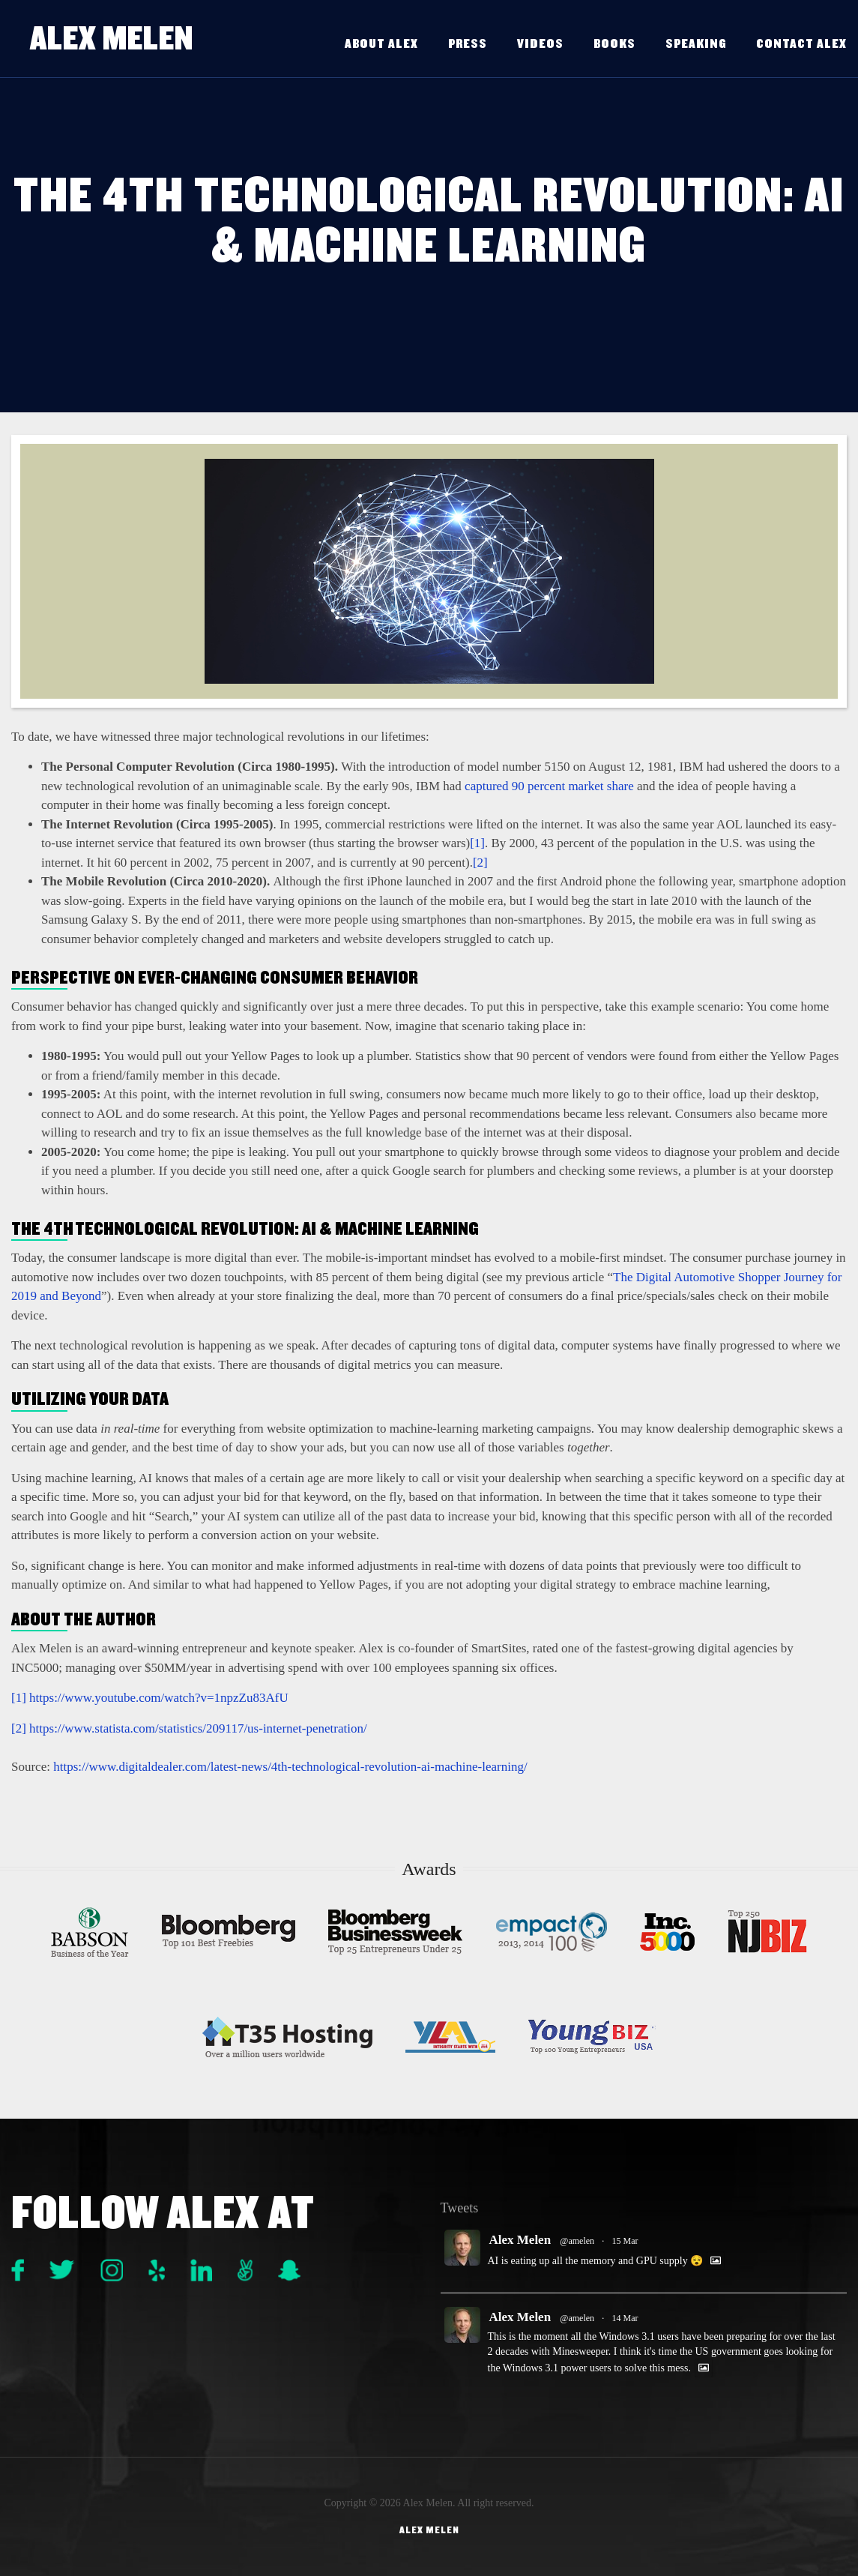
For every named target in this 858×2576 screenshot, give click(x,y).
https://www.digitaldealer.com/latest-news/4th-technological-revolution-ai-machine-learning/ (290, 1767)
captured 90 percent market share (549, 786)
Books (614, 44)
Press (467, 44)
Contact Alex (801, 44)
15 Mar (625, 2241)
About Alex (381, 44)
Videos (540, 44)
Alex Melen (115, 38)
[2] (480, 862)
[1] (477, 843)
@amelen (577, 2241)
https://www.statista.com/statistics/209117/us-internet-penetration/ (198, 1728)
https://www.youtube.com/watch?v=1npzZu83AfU (158, 1698)
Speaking (695, 44)
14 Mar (625, 2318)
